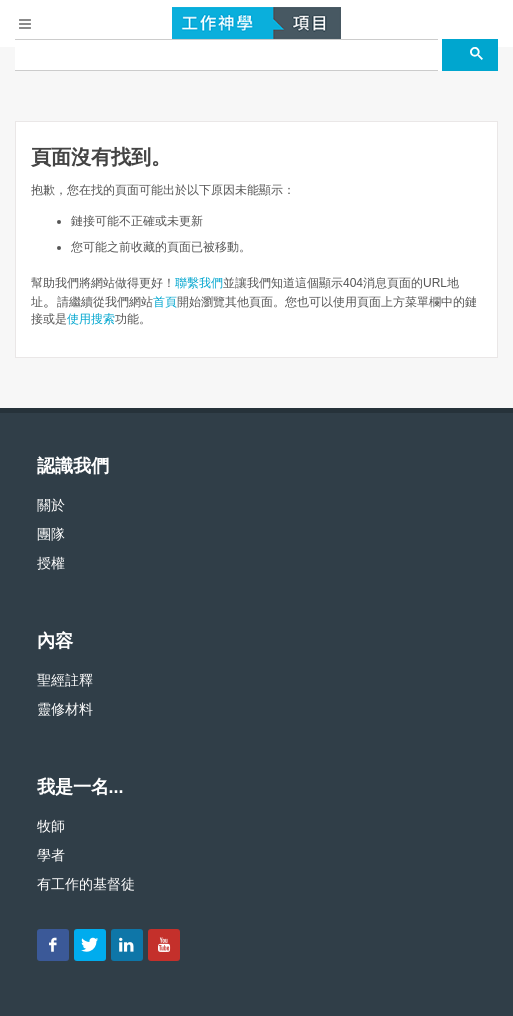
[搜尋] (226, 55)
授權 (51, 563)
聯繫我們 (199, 283)
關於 (51, 505)
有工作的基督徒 (86, 884)
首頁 (165, 302)
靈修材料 (65, 709)
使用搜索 (91, 319)
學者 (51, 855)
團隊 (51, 534)
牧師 (51, 826)
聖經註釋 (65, 680)
